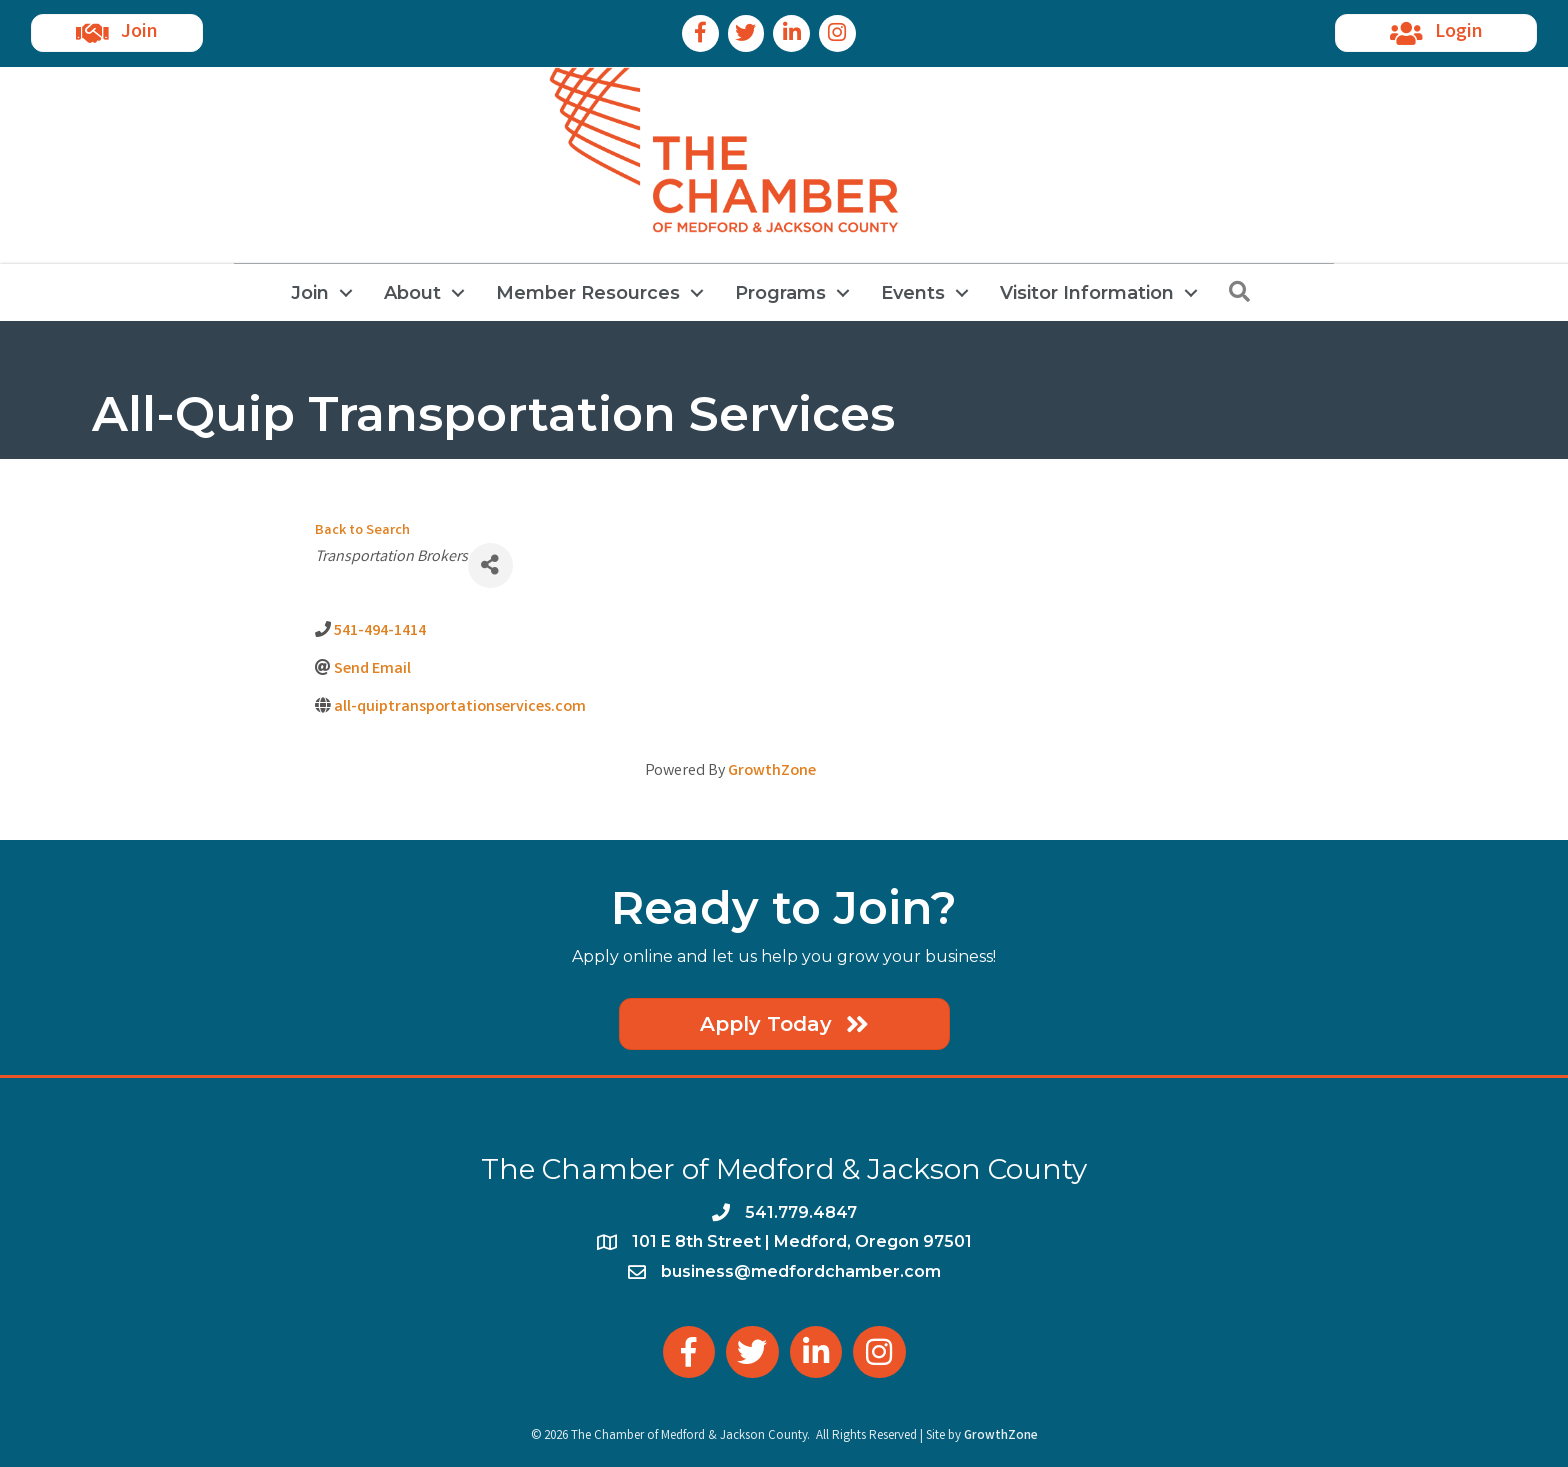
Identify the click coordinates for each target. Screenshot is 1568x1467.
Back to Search (362, 531)
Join (310, 293)
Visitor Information (1087, 293)
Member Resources (588, 293)
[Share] (490, 565)
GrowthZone (772, 771)
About (412, 293)
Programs (780, 293)
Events (913, 293)
